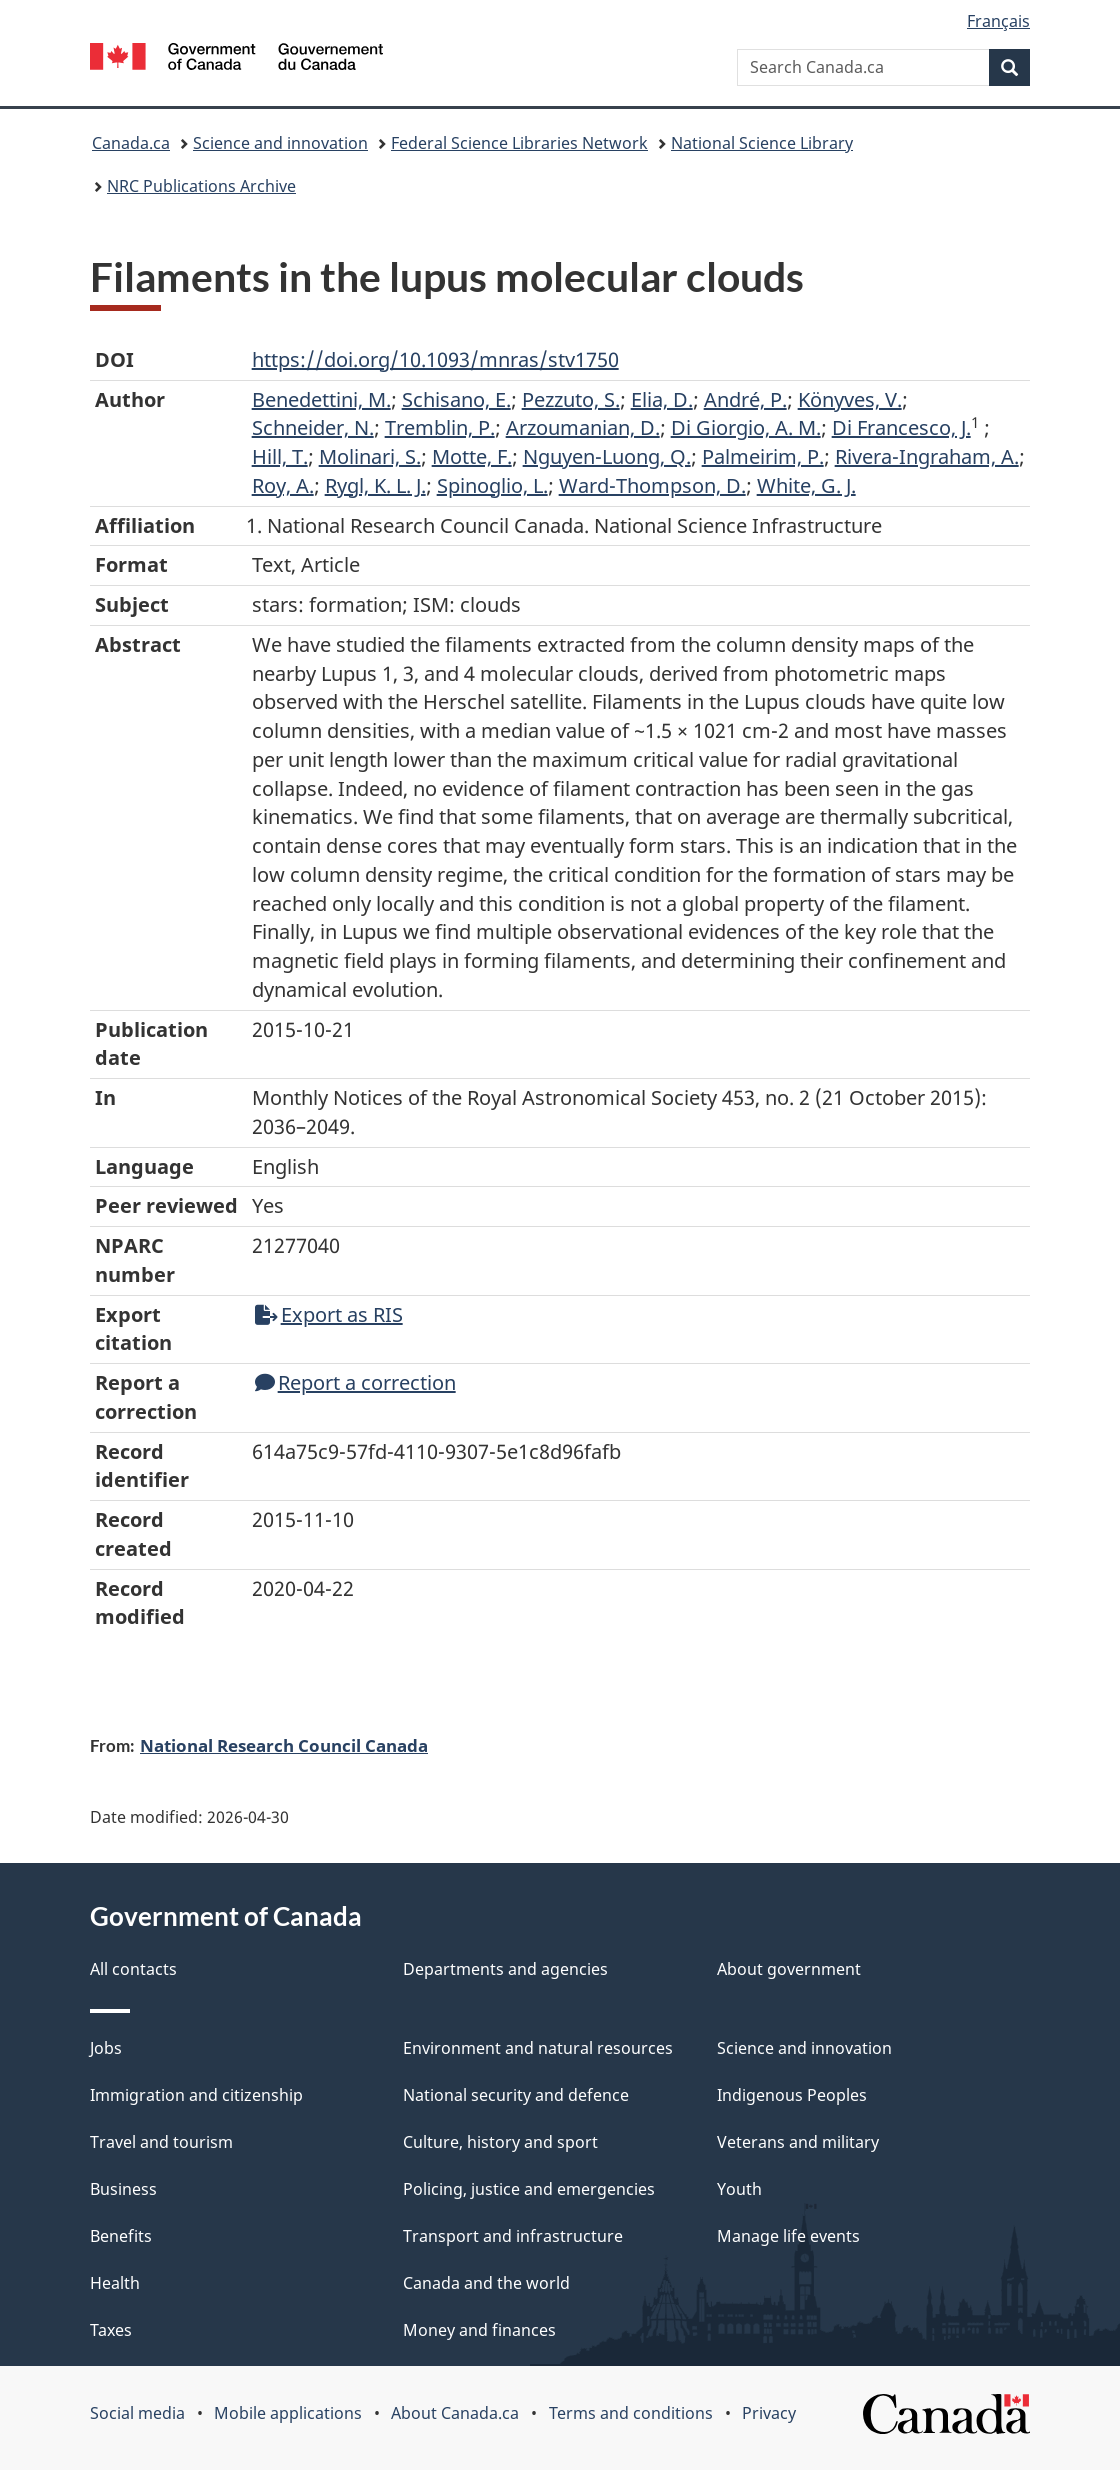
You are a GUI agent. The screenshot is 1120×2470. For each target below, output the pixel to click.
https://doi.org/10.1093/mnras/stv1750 (435, 359)
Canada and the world (486, 2283)
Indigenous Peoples (792, 2095)
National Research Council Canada (284, 1745)
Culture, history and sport (500, 2142)
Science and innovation (280, 143)
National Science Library (762, 143)
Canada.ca (131, 143)
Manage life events (788, 2236)
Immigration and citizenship (196, 2095)
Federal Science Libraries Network (519, 143)
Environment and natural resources (538, 2048)
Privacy (769, 2413)
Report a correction (355, 1382)
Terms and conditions (631, 2413)
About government (789, 1969)
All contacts (133, 1969)
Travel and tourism (161, 2142)
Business (123, 2189)
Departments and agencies (505, 1969)
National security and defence (516, 2095)
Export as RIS (329, 1314)
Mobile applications (288, 2413)
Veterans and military (798, 2142)
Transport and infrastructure (513, 2236)
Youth (739, 2189)
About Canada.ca (455, 2413)
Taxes (111, 2330)
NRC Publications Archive (201, 186)
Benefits (121, 2236)
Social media (137, 2413)
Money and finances (479, 2330)
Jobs (106, 2048)
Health (115, 2283)
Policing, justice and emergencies (529, 2189)
